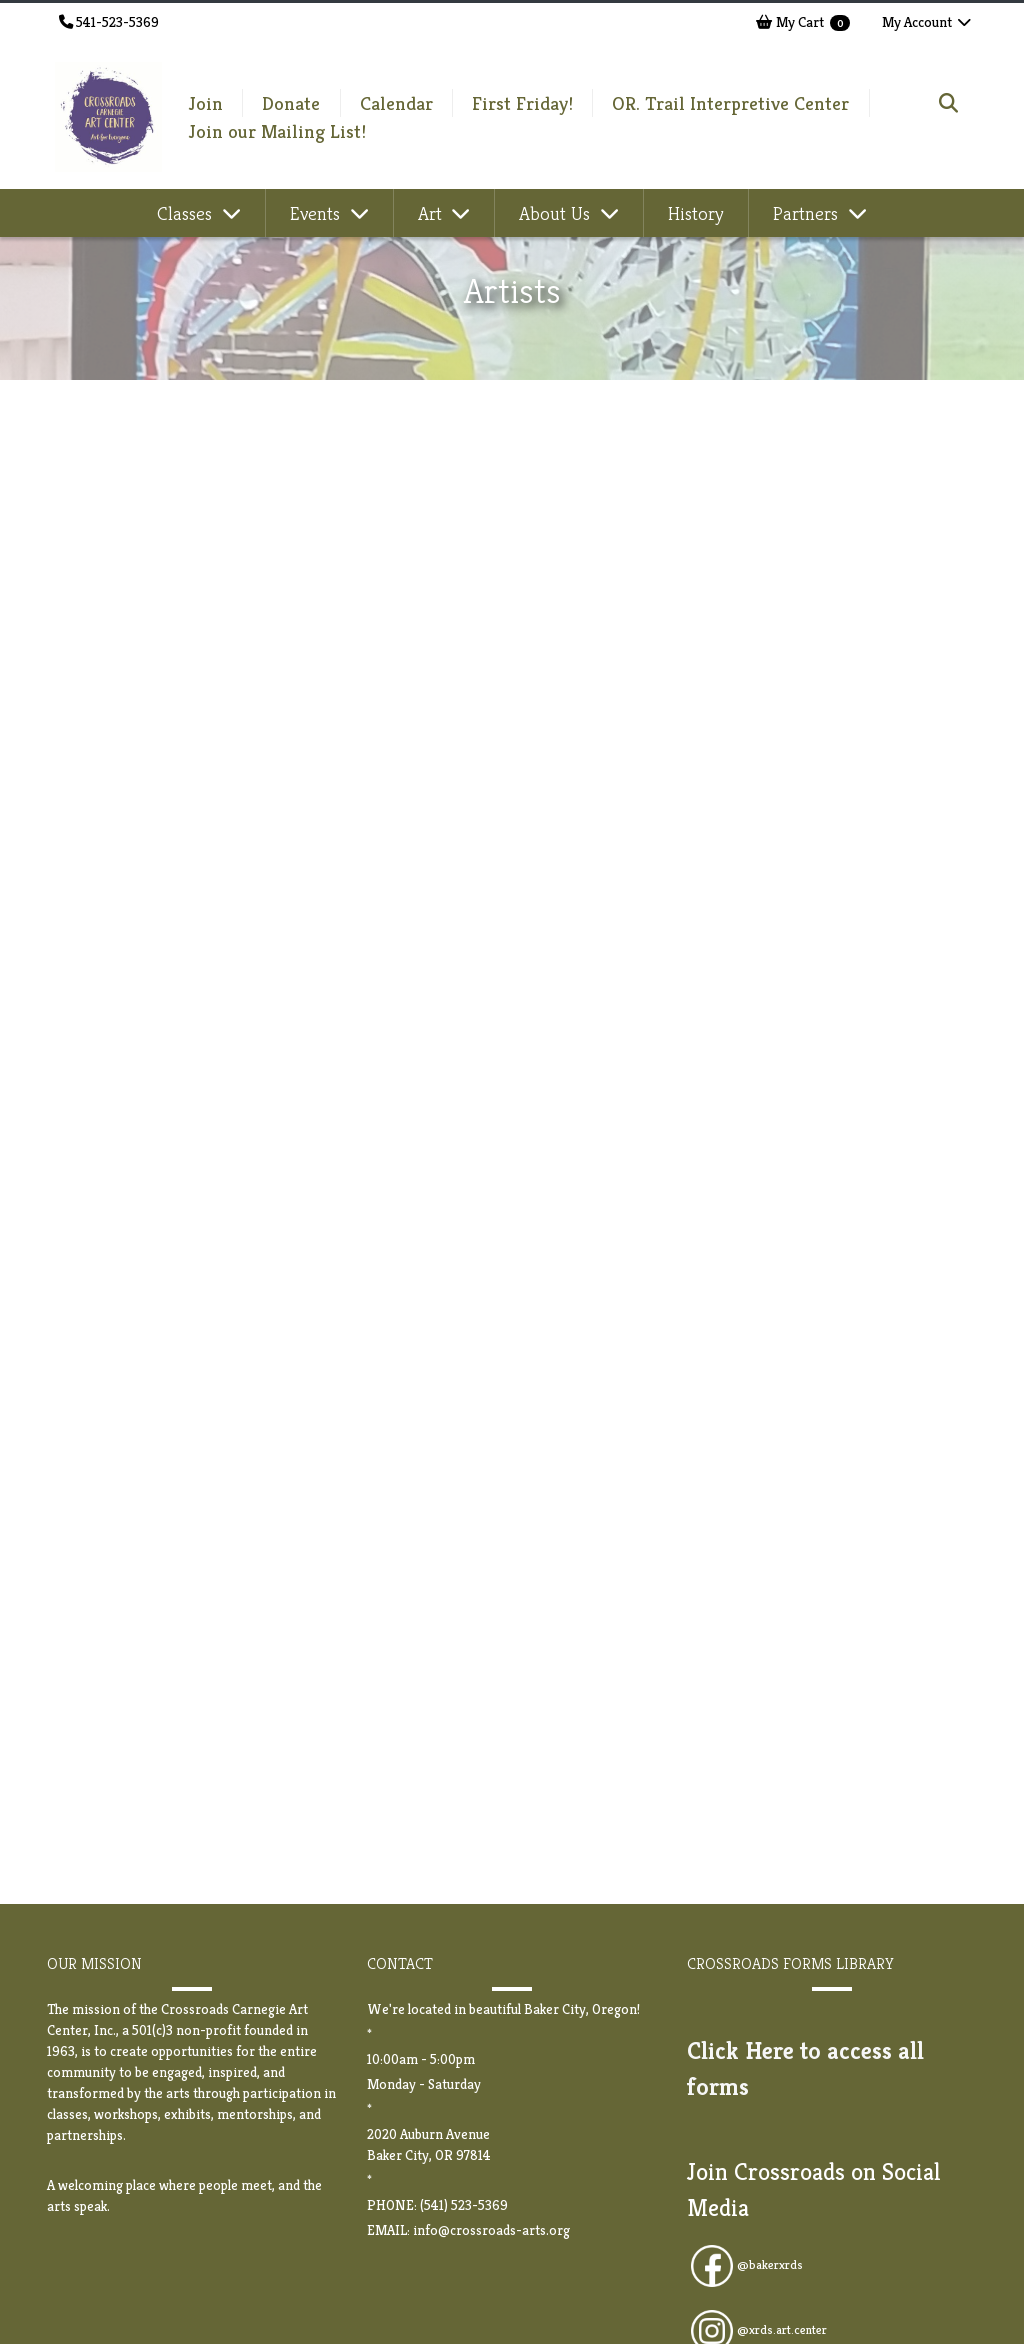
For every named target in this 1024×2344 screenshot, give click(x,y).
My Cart (802, 22)
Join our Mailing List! (277, 131)
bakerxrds (776, 2265)
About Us (557, 213)
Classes (187, 213)
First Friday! (522, 103)
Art (432, 213)
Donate (291, 103)
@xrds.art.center (782, 2330)
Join (206, 103)
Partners (808, 213)
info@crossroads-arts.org (491, 2230)
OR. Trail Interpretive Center (730, 103)
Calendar (396, 103)
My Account (927, 22)
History (696, 213)
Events (317, 213)
